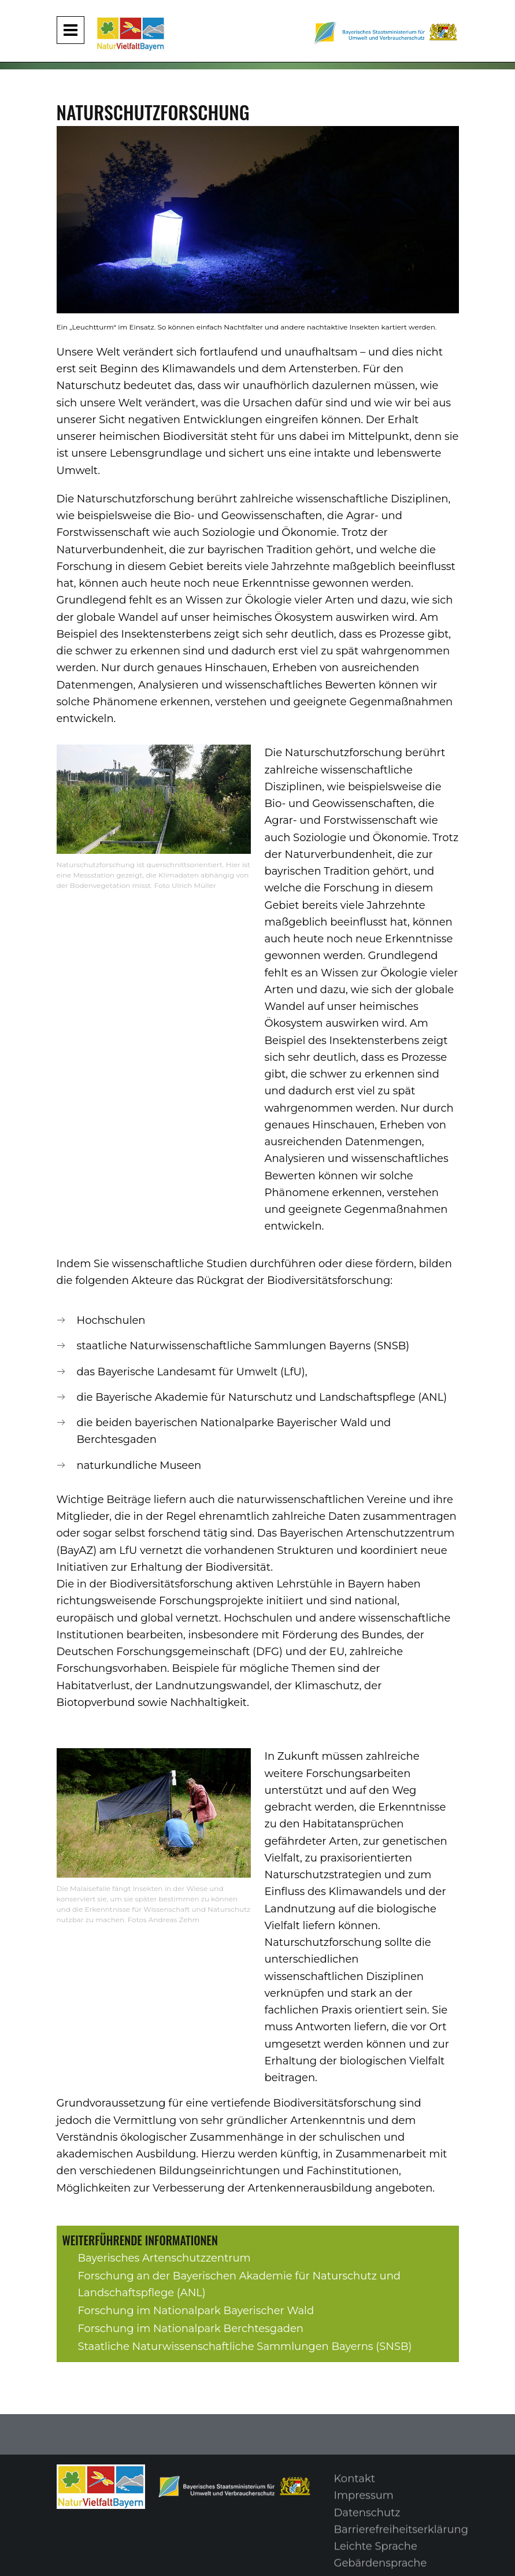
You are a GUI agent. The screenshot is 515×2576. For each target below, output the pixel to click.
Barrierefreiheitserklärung (401, 2536)
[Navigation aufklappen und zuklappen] (70, 30)
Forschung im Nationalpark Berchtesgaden (191, 2328)
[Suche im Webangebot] (498, 16)
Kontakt (354, 2485)
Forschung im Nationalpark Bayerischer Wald (196, 2310)
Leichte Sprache (375, 2553)
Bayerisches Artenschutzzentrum (164, 2258)
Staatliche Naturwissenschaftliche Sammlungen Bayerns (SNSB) (245, 2346)
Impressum (364, 2502)
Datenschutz (367, 2518)
